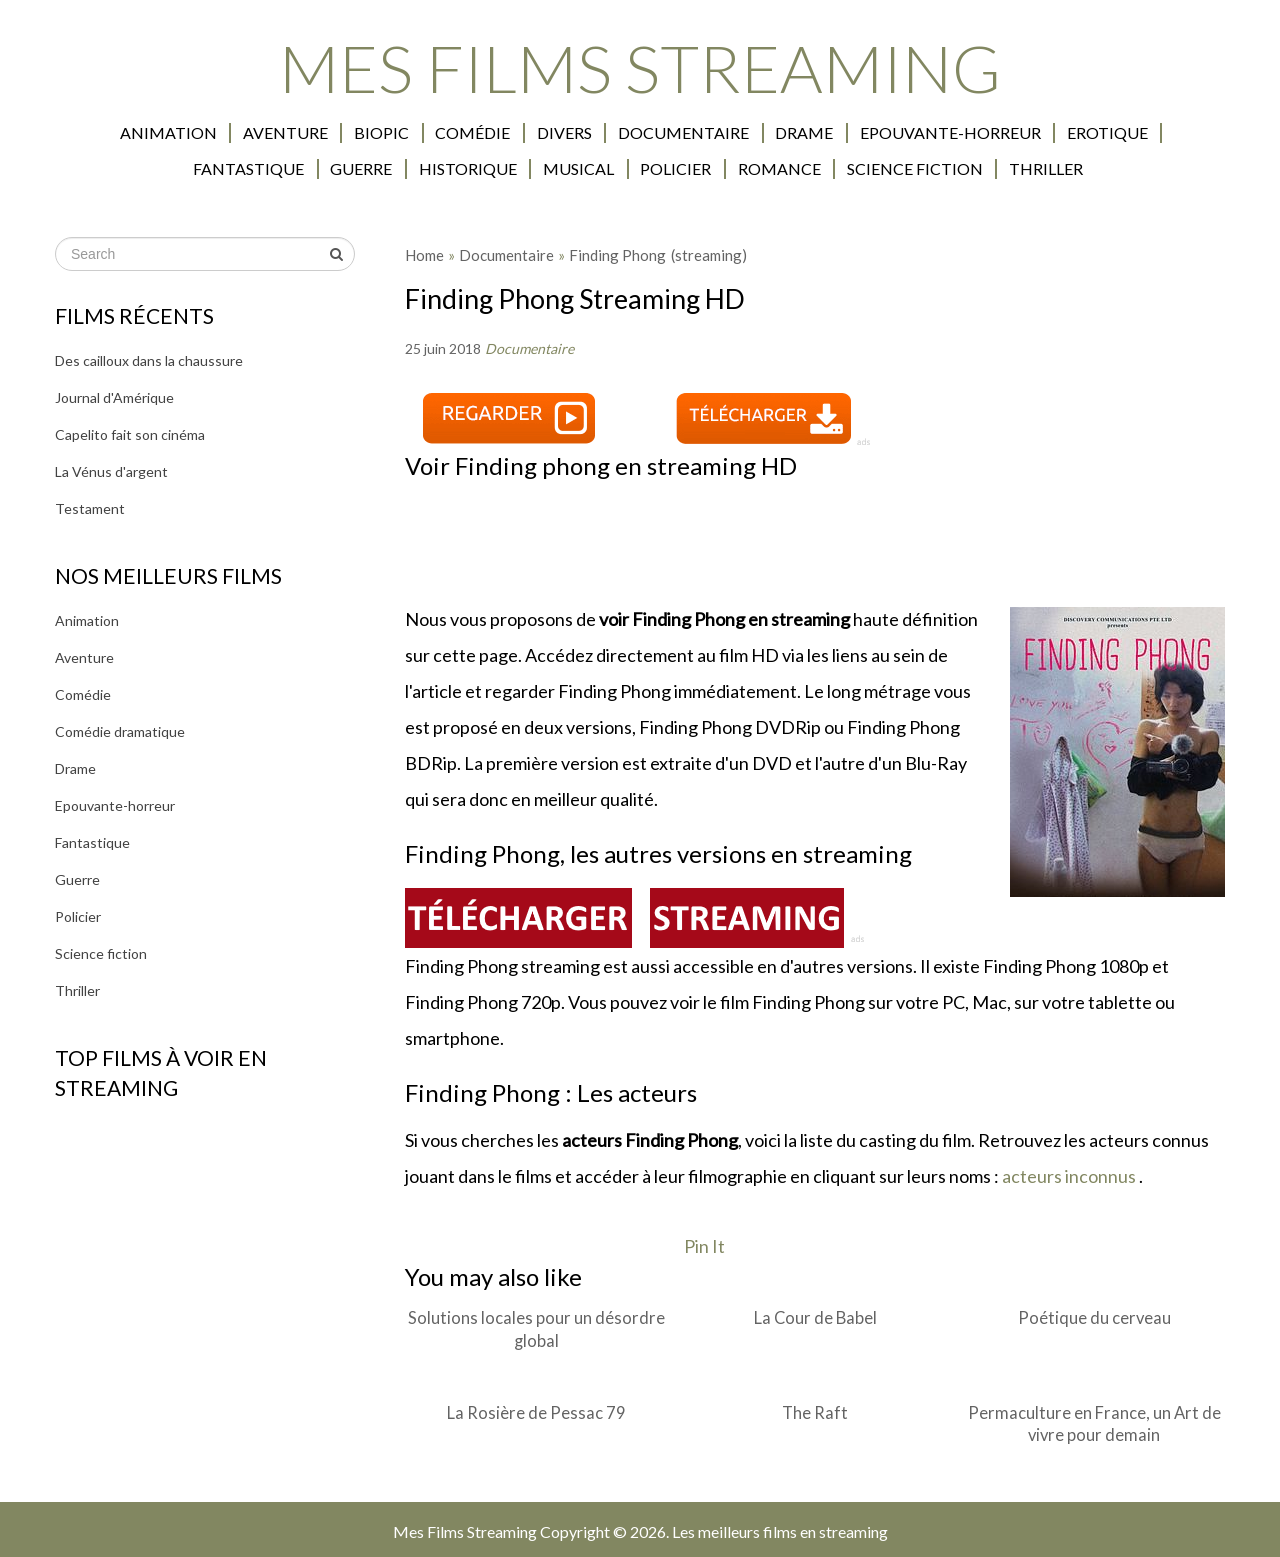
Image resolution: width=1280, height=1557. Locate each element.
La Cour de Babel (815, 1317)
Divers (495, 133)
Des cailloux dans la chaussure (149, 360)
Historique (402, 169)
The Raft (815, 1411)
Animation (104, 133)
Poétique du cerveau (1094, 1317)
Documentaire (613, 133)
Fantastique (1154, 133)
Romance (709, 169)
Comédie (405, 133)
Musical (511, 169)
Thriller (974, 169)
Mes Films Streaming (640, 67)
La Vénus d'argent (111, 471)
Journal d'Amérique (114, 397)
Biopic (315, 133)
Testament (90, 508)
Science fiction (844, 169)
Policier (607, 169)
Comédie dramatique (120, 731)
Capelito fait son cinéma (130, 434)
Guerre (297, 169)
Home (424, 255)
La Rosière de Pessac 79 (536, 1411)
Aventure (220, 133)
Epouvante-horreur (877, 133)
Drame (733, 133)
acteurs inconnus (1069, 1176)
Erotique (1033, 133)
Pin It (704, 1246)
